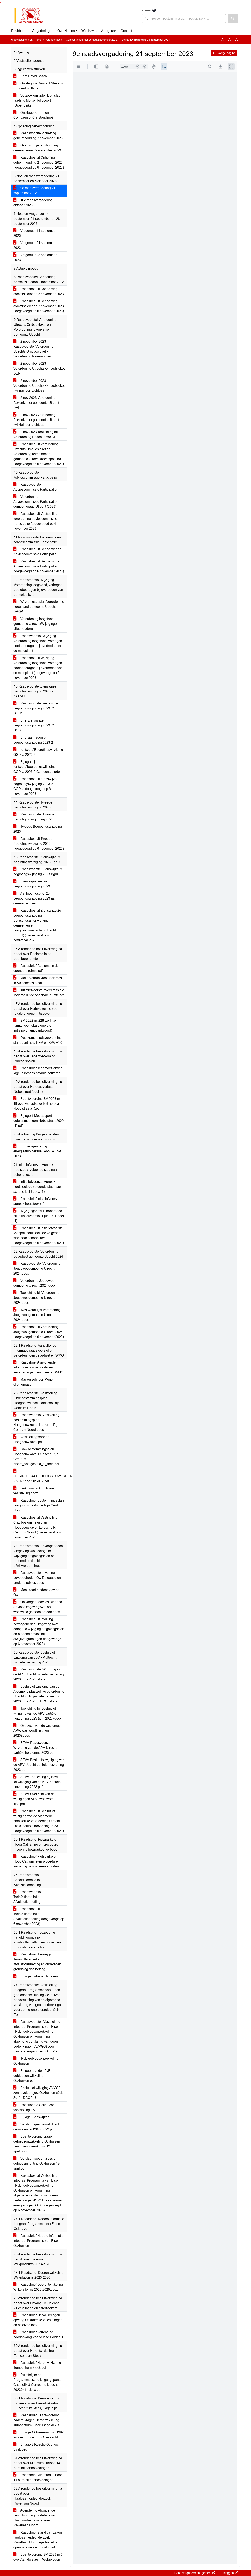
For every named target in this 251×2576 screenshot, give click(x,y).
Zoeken (147, 10)
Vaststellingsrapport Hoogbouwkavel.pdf (31, 1439)
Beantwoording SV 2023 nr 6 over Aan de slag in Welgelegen (38, 2557)
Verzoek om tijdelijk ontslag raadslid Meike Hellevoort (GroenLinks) (36, 100)
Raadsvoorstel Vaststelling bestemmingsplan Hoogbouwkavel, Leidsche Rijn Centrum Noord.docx (36, 1422)
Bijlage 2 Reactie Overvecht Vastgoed (37, 2447)
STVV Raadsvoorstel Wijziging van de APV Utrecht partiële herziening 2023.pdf (35, 1747)
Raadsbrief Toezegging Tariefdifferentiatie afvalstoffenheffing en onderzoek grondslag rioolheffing (37, 1962)
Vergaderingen (42, 31)
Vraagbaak (109, 31)
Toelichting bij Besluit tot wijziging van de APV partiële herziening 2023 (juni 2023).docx (37, 1713)
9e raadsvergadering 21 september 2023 (34, 190)
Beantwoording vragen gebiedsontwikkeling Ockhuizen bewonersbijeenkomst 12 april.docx (36, 2144)
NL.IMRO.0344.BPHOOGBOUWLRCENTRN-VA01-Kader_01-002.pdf (40, 1476)
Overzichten (66, 31)
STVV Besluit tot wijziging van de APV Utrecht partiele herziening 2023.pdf (39, 1764)
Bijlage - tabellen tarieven (35, 1976)
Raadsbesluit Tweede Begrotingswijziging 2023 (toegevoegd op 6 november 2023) (38, 843)
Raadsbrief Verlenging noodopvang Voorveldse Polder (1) (38, 2334)
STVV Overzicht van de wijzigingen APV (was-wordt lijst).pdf (34, 1799)
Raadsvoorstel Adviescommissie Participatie (35, 487)
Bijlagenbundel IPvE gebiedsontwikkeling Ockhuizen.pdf (32, 2075)
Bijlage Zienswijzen (31, 2117)
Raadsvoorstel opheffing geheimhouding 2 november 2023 (38, 135)
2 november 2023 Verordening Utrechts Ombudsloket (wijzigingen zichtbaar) (39, 385)
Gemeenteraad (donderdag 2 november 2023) (92, 39)
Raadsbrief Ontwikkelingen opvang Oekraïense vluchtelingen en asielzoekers (37, 2320)
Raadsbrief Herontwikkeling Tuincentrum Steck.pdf (37, 2365)
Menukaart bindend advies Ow (36, 1592)
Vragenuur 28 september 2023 (35, 257)
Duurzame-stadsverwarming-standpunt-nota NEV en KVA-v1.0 (38, 1040)
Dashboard (19, 31)
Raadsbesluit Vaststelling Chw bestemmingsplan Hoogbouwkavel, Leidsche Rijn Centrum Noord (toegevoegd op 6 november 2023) (37, 1527)
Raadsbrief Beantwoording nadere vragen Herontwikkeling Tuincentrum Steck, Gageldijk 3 (36, 2420)
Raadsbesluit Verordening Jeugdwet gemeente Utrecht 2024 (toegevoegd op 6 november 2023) (38, 1332)
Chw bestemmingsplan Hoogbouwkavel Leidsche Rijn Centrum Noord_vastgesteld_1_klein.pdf (36, 1456)
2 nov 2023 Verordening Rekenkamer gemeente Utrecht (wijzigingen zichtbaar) (36, 419)
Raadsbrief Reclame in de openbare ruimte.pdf (36, 968)
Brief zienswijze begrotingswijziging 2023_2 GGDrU (33, 725)
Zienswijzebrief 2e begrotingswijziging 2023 (31, 884)
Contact (126, 31)
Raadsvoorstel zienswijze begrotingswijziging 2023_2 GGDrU (35, 708)
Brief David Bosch (30, 76)
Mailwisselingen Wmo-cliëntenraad (33, 1382)
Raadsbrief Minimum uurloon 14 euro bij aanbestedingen (38, 2477)
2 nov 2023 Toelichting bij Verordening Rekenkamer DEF (36, 434)
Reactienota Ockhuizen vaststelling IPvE (34, 2107)
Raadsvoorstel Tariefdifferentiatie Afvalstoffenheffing (27, 1897)
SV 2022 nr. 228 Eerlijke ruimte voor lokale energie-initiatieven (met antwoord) (34, 1025)
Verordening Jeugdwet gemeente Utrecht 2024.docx (34, 1283)
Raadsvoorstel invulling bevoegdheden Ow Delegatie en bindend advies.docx (37, 1577)
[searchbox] (184, 18)
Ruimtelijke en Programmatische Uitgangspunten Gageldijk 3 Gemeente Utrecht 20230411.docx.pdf (38, 2382)
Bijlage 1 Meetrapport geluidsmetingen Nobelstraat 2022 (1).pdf (38, 1120)
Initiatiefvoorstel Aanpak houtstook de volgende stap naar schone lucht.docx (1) (37, 1186)
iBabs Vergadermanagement (194, 2573)
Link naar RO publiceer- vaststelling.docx (34, 1491)
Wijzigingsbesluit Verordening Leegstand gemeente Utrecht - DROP (38, 606)
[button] (233, 18)
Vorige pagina (224, 53)
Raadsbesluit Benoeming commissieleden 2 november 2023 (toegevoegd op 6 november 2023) (38, 306)
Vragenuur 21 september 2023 (35, 245)
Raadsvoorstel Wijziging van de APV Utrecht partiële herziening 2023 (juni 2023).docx (38, 1674)
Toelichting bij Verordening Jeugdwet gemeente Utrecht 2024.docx (36, 1297)
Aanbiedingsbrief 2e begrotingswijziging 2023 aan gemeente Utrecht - (35, 898)
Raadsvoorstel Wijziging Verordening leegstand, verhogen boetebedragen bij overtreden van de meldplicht (38, 643)
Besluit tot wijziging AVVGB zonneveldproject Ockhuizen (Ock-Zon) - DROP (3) (38, 2092)
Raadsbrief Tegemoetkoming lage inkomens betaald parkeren (37, 1070)
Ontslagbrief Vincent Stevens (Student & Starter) (38, 86)
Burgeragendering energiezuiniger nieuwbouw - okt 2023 (37, 1151)
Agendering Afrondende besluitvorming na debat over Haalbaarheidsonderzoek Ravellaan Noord (34, 2518)
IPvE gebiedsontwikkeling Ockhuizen (35, 2061)
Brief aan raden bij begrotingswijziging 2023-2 (33, 740)
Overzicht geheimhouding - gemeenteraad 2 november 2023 (37, 148)
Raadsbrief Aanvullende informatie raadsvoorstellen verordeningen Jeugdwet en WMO (38, 1367)
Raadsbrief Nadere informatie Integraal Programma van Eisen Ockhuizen (38, 2240)
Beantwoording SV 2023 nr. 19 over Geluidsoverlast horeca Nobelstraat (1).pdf (37, 1103)
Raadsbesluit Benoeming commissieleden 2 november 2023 (38, 291)
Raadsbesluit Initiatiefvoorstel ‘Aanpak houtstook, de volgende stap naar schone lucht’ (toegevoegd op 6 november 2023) (38, 1235)
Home (38, 39)
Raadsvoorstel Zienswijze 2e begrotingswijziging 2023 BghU (38, 871)
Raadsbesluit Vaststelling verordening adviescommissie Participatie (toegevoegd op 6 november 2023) (35, 521)
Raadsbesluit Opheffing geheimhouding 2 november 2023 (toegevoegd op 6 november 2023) (38, 162)
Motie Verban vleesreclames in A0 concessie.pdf (37, 980)
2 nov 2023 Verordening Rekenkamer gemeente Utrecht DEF (36, 402)
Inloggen (230, 2573)
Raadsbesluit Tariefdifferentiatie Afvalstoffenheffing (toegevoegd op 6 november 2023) (38, 1916)
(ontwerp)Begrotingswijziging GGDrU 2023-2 (38, 752)
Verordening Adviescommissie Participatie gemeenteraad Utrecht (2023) (35, 501)
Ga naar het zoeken (0, 2)
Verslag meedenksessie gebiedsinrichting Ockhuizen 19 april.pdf (36, 2163)
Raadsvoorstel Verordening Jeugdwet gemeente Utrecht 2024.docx (36, 1268)
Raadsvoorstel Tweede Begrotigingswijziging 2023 (33, 817)
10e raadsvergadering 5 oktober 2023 (34, 202)
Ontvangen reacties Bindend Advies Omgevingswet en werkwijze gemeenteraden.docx (37, 1607)
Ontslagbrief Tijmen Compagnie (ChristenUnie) (33, 115)
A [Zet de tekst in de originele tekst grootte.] (222, 39)
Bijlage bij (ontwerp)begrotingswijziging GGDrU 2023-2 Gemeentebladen (37, 766)
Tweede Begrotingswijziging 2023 (37, 829)
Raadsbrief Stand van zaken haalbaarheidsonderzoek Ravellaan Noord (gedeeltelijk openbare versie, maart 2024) (37, 2540)
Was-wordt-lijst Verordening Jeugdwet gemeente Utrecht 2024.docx (37, 1314)
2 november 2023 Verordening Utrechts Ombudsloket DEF (39, 368)
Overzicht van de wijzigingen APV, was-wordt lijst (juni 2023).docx (37, 1730)
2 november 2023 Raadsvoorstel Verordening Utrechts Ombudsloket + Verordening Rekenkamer (33, 349)
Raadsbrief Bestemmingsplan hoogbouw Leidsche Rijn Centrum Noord (38, 1505)
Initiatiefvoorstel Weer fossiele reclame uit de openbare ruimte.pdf (38, 992)
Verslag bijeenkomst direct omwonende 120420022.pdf (36, 2127)
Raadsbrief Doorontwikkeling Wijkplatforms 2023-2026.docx (38, 2287)
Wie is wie (89, 31)
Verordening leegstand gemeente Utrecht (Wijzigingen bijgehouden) (36, 623)
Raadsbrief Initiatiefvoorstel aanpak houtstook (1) (36, 1201)
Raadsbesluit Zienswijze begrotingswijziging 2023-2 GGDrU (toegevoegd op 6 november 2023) (35, 786)
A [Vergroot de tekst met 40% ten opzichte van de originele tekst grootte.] (236, 39)
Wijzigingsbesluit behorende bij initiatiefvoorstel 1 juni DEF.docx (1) (39, 1216)
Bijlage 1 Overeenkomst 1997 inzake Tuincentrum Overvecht (38, 2435)
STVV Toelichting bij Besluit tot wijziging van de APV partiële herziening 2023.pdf (37, 1782)
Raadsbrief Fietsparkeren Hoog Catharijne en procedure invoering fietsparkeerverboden (36, 1861)
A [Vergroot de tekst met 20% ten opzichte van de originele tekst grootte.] (229, 39)
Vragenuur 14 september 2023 (35, 233)
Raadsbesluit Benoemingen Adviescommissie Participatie (37, 551)
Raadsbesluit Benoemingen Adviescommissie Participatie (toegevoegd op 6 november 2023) (38, 566)
